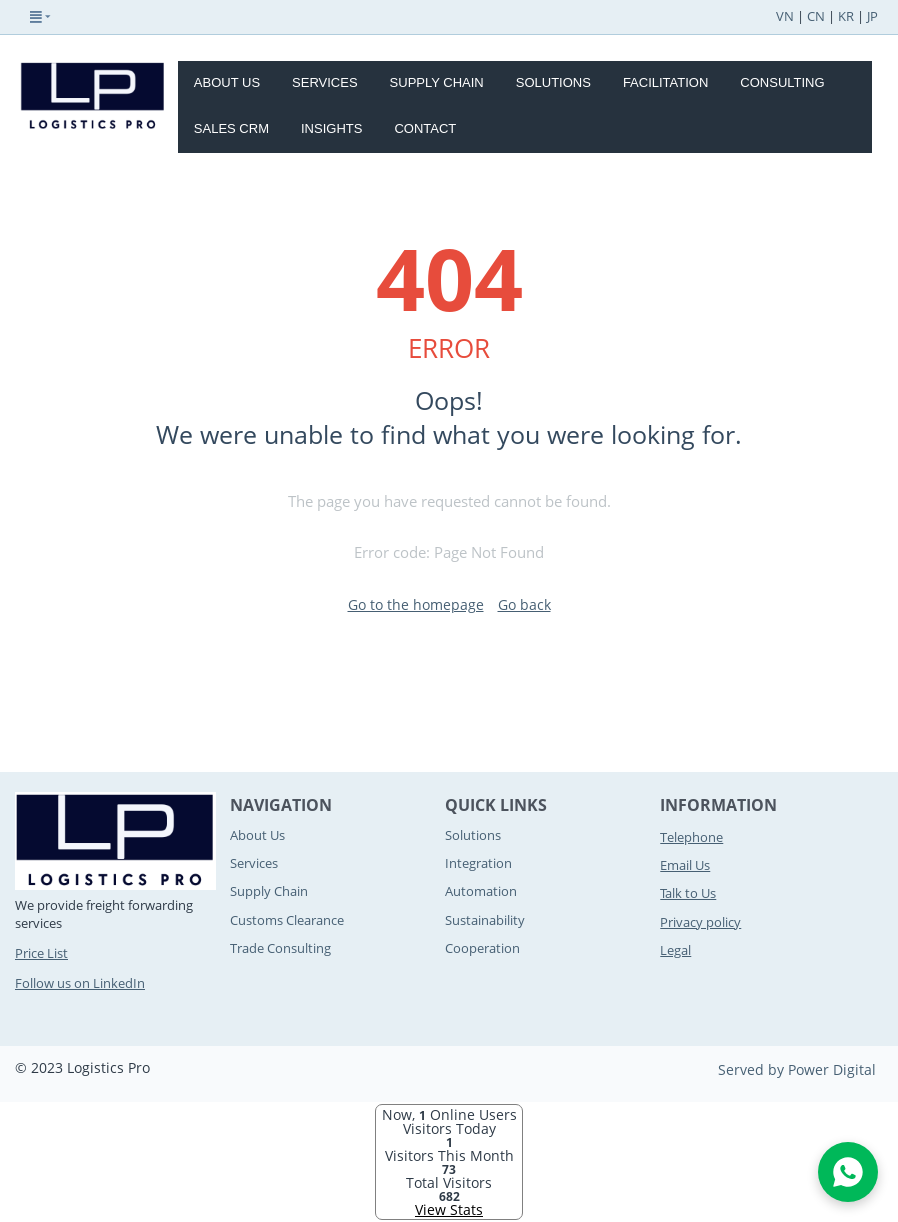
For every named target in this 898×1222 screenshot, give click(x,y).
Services (325, 82)
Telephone (691, 837)
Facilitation (665, 82)
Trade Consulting (280, 948)
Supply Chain (437, 82)
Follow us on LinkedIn (80, 983)
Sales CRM (231, 128)
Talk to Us (688, 893)
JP (872, 16)
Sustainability (485, 920)
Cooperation (482, 948)
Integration (478, 863)
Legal (675, 950)
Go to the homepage (416, 604)
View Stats (449, 1209)
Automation (481, 891)
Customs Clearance (287, 920)
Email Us (685, 865)
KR (846, 16)
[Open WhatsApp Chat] (848, 1172)
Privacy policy (700, 922)
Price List (41, 953)
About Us (227, 82)
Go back (524, 604)
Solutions (553, 82)
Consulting (782, 82)
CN (816, 16)
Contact (425, 128)
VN (785, 16)
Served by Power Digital (797, 1069)
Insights (331, 128)
